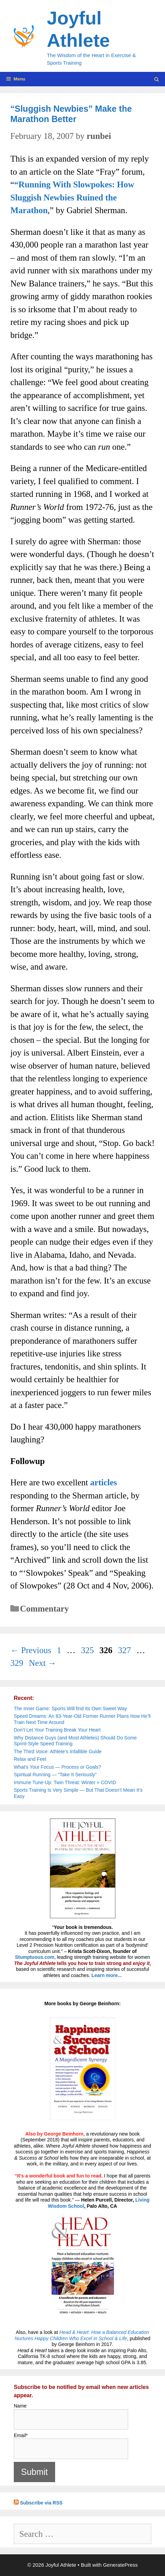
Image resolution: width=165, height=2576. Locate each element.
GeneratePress (120, 2565)
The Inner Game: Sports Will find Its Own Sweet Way (70, 1708)
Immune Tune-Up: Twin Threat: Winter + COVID (65, 1782)
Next (42, 1663)
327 (125, 1650)
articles (103, 1482)
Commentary (44, 1608)
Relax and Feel (30, 1759)
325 (88, 1650)
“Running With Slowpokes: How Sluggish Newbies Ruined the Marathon (72, 197)
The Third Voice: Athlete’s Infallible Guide (58, 1751)
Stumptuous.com (34, 1957)
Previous (30, 1650)
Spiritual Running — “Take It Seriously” (55, 1774)
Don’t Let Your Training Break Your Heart (57, 1730)
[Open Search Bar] (156, 80)
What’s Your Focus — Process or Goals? (57, 1767)
